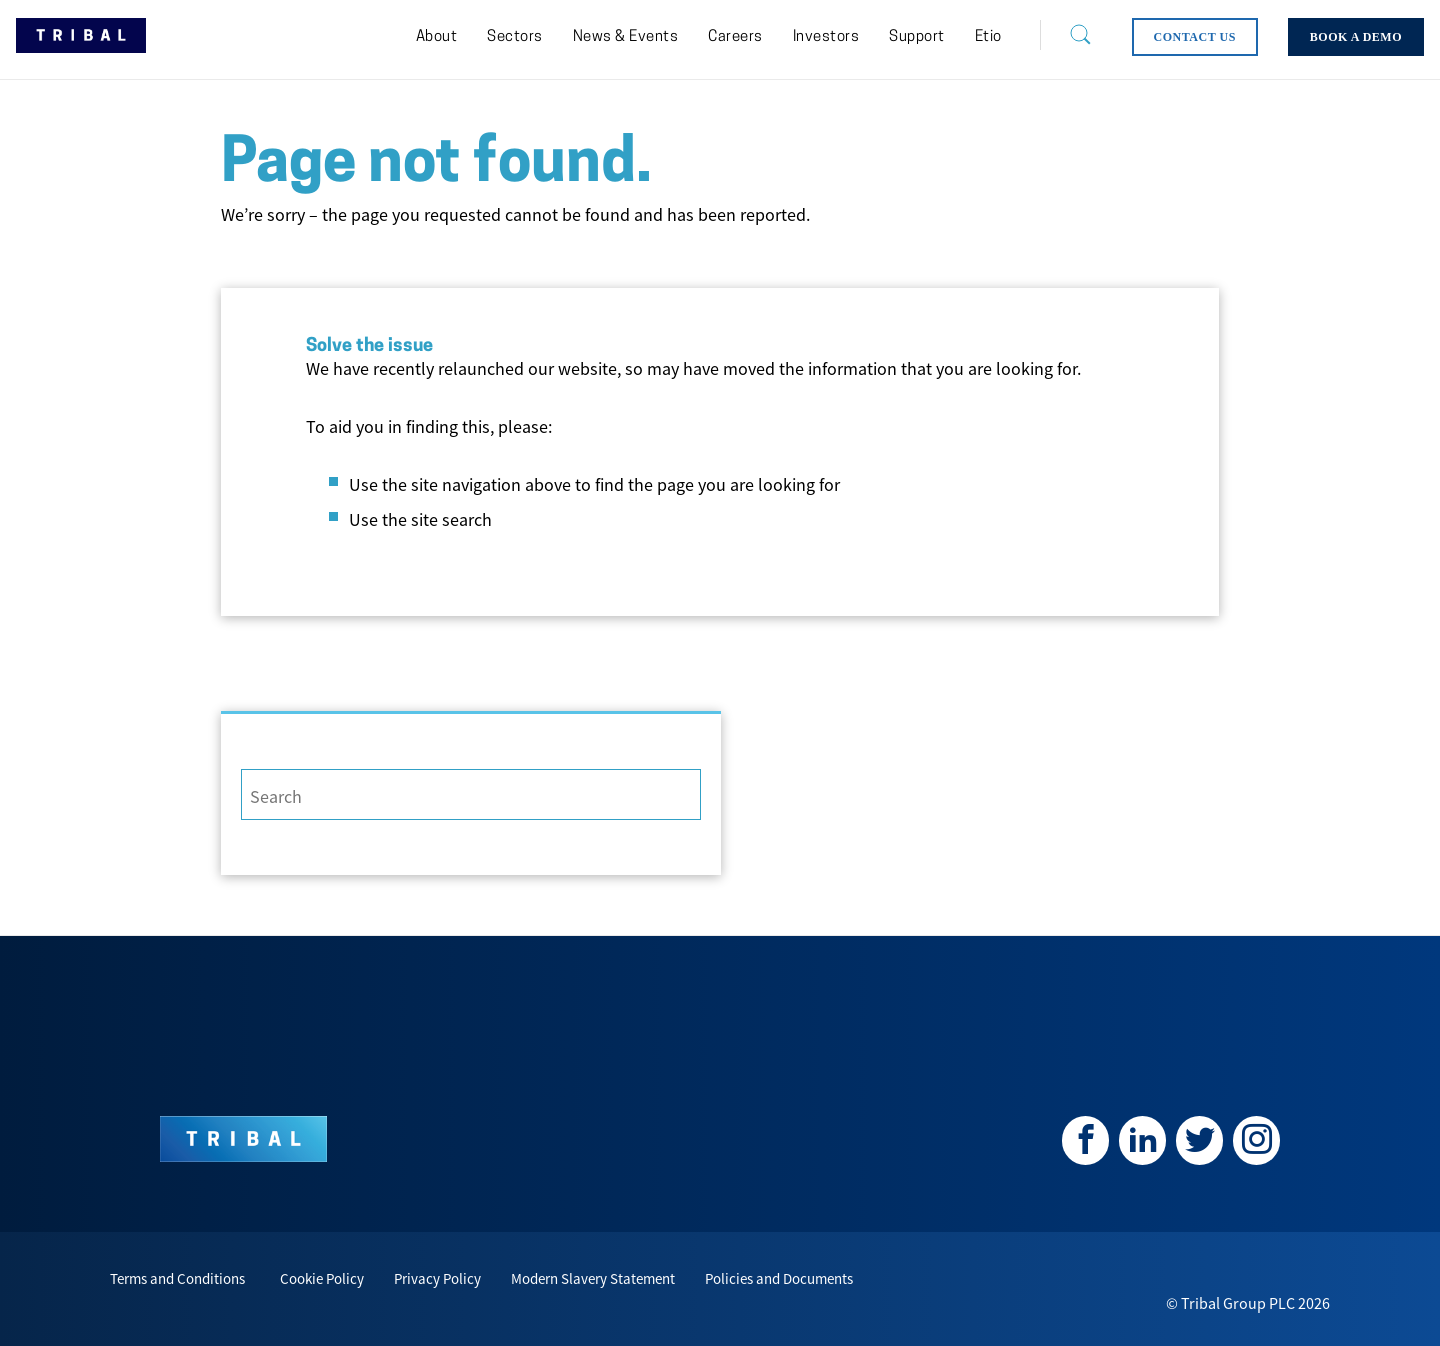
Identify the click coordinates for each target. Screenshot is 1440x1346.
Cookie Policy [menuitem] (322, 1278)
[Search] (1065, 35)
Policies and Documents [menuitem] (779, 1278)
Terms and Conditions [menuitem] (177, 1278)
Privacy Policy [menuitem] (437, 1278)
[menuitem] (437, 37)
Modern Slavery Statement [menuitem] (593, 1278)
